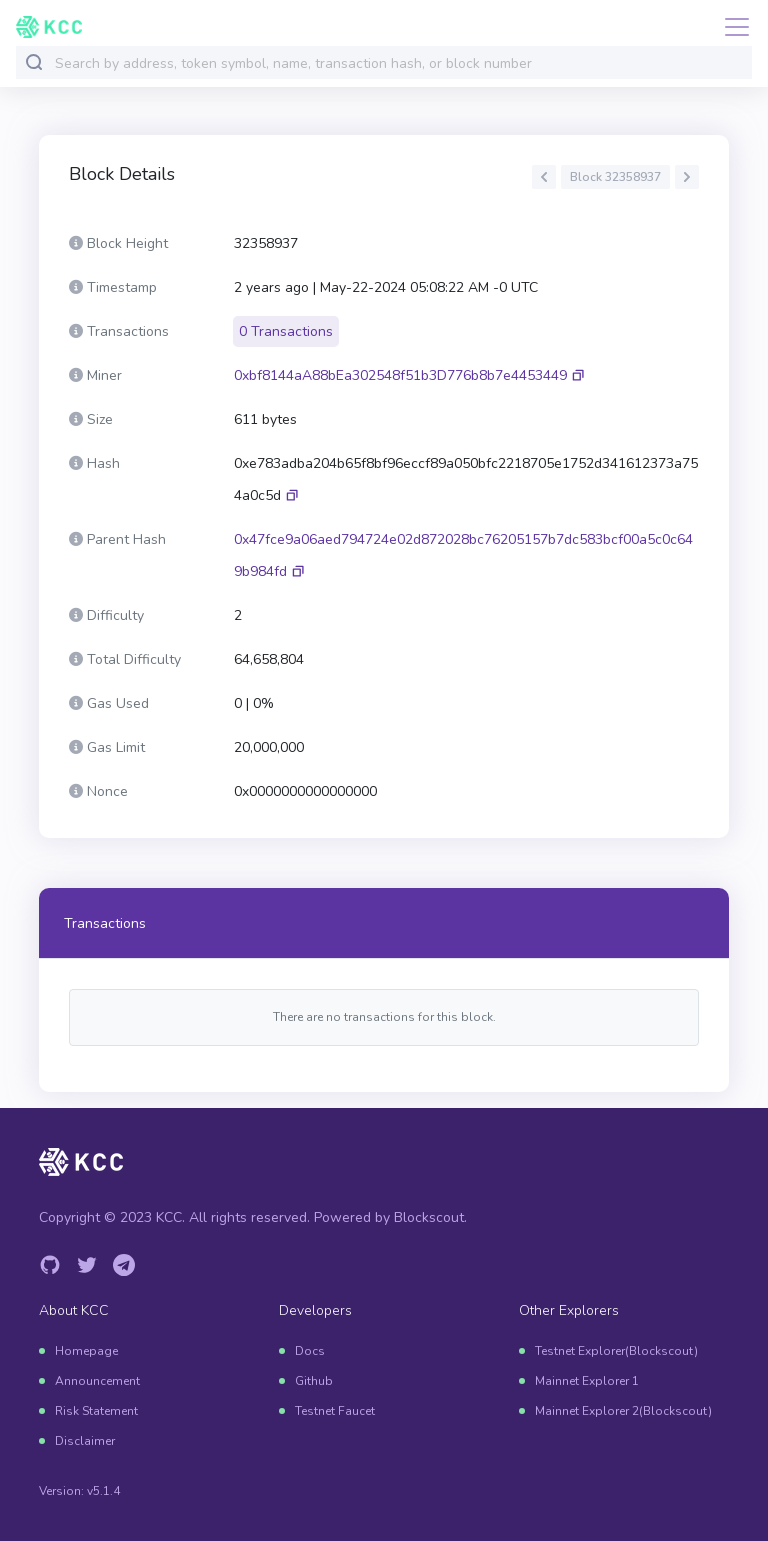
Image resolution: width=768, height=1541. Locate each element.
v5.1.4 (103, 1491)
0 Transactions (286, 331)
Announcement (97, 1381)
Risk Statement (96, 1411)
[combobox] (399, 63)
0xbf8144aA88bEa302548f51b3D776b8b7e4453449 (400, 375)
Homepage (86, 1351)
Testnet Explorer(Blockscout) (616, 1351)
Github (314, 1381)
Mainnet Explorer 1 (587, 1381)
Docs (310, 1351)
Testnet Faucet (335, 1411)
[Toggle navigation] (731, 27)
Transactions (105, 923)
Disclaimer (85, 1441)
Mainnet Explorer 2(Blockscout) (623, 1411)
